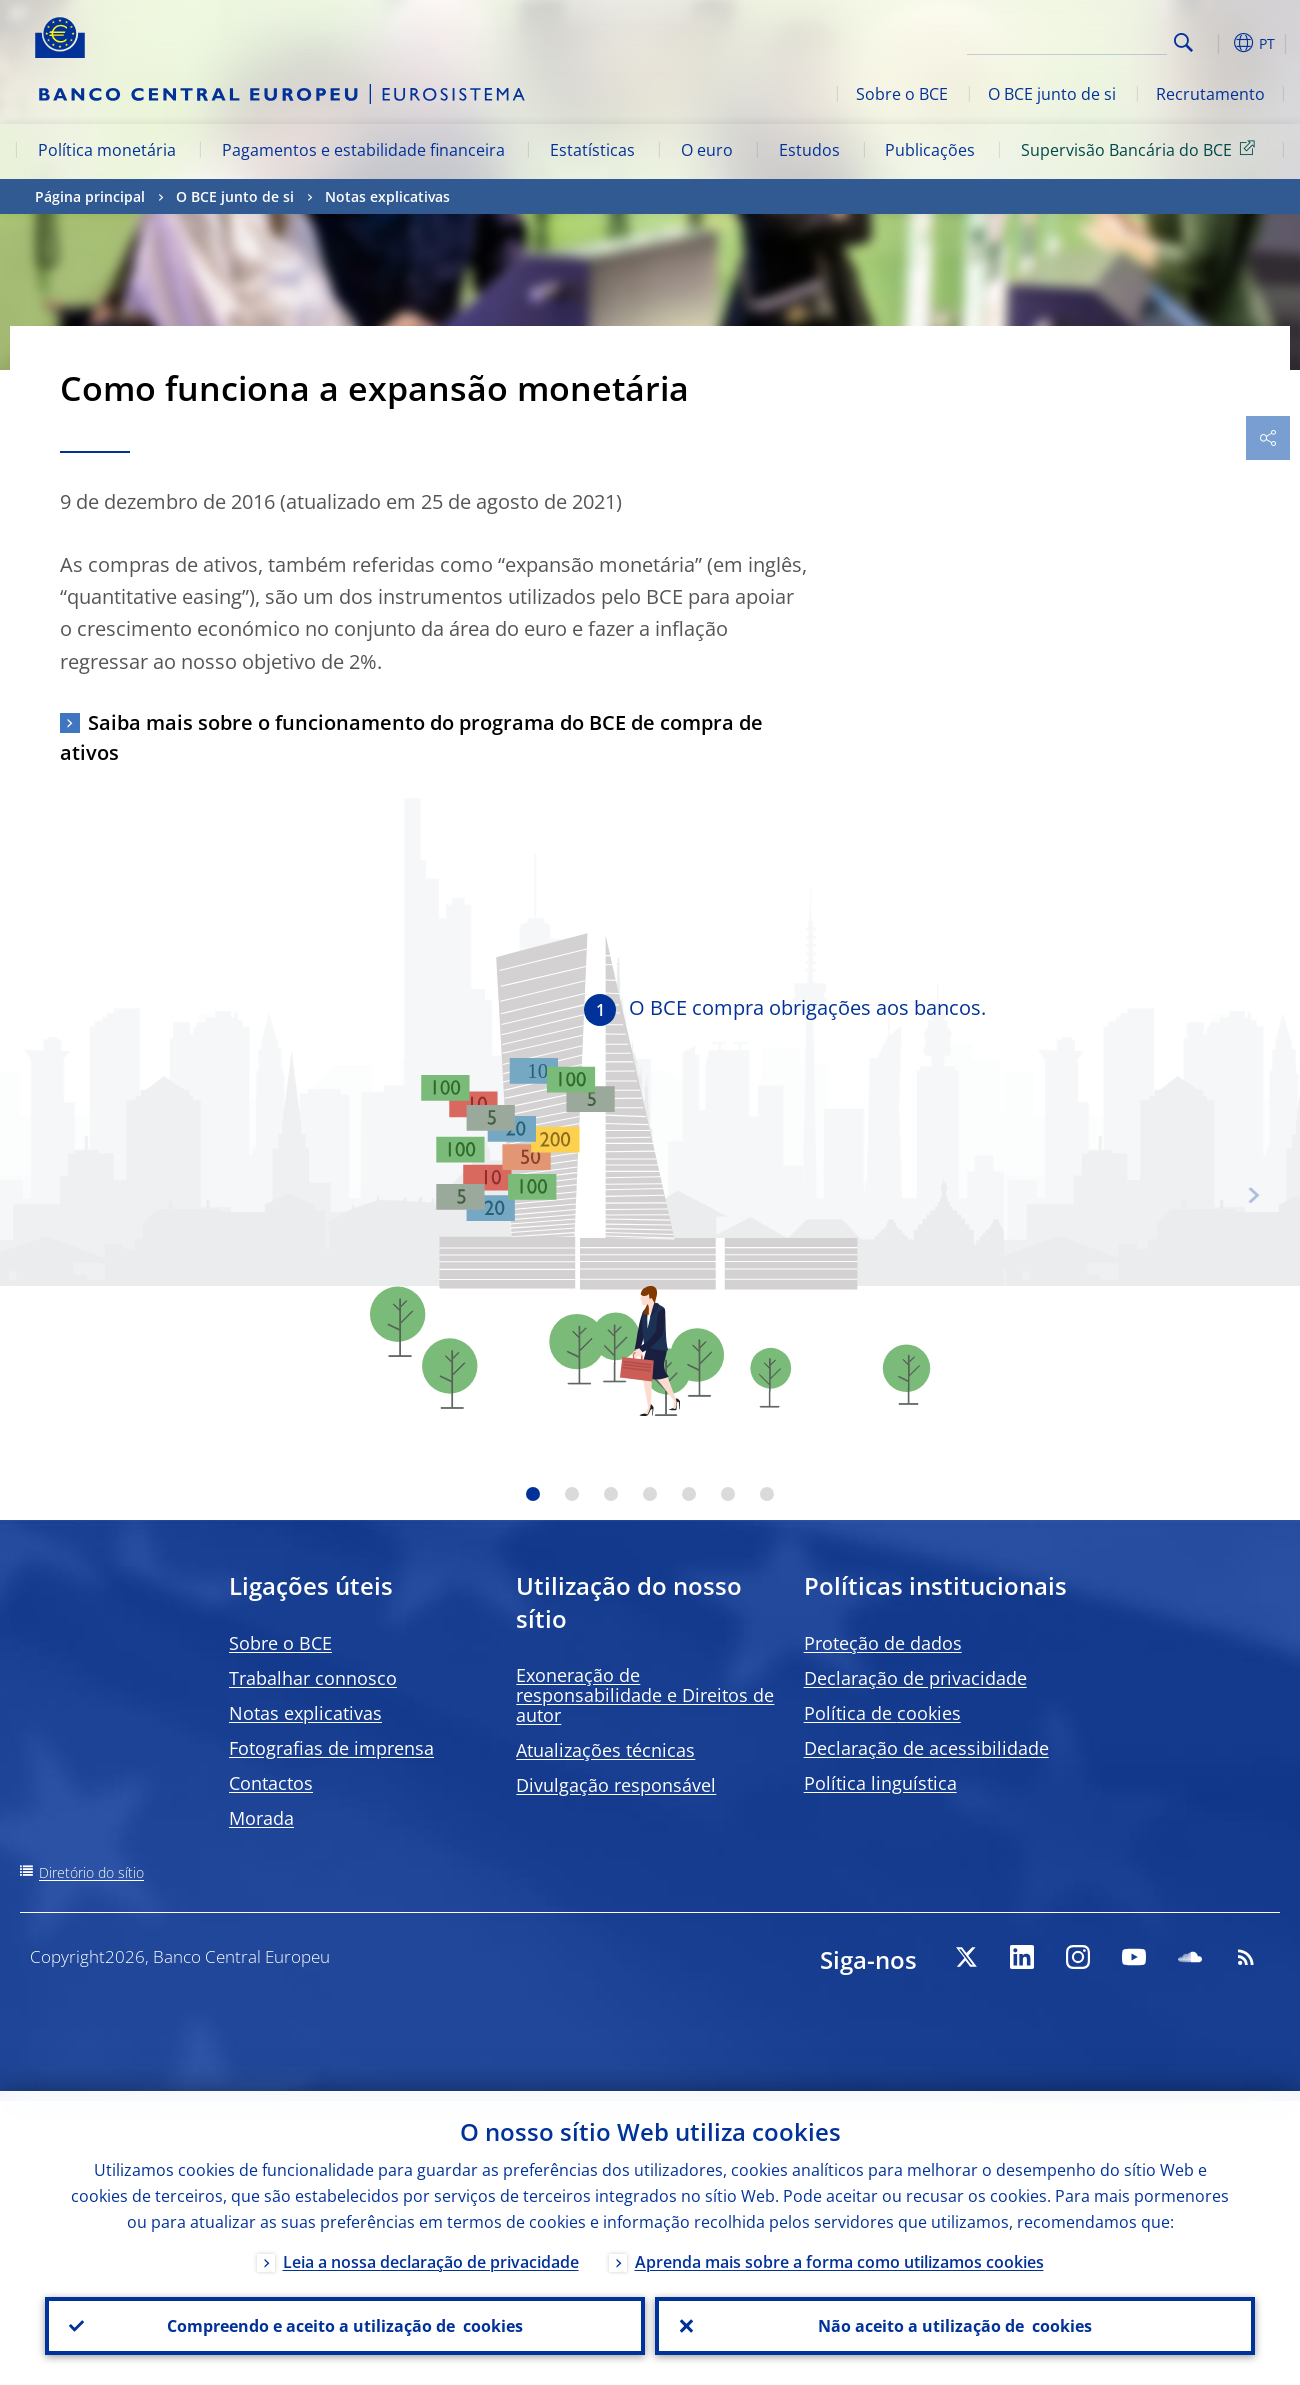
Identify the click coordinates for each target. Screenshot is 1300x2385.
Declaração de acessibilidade (926, 1748)
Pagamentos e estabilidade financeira (363, 150)
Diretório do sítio (91, 1872)
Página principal (90, 196)
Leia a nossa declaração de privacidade (431, 2262)
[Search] (1067, 40)
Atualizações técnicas (605, 1750)
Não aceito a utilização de (955, 2326)
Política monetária (107, 150)
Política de (882, 1713)
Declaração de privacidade (915, 1678)
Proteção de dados (883, 1643)
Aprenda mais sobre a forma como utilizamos (839, 2262)
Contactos (271, 1783)
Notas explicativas (387, 196)
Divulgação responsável (616, 1785)
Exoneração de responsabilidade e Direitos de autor (645, 1695)
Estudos (809, 150)
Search (1183, 42)
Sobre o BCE (902, 94)
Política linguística (880, 1783)
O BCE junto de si (1052, 94)
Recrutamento (1210, 94)
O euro (707, 150)
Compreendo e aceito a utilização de (345, 2326)
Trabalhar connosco (313, 1678)
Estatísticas (592, 150)
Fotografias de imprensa (331, 1748)
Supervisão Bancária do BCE (1141, 149)
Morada (261, 1818)
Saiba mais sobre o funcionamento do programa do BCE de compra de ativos (411, 737)
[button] (1215, 43)
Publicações (930, 150)
